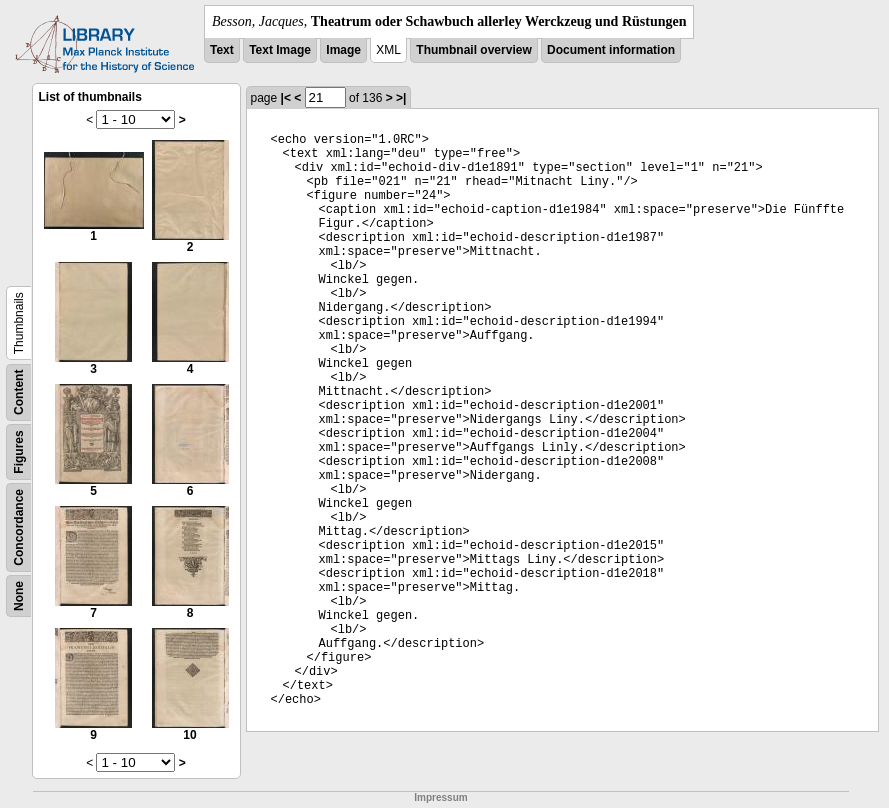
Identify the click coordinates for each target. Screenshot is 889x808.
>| (401, 98)
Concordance (19, 527)
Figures (19, 451)
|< (286, 98)
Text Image (280, 50)
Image (343, 50)
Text (222, 50)
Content (19, 392)
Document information (611, 50)
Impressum (440, 797)
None (19, 596)
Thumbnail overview (473, 50)
